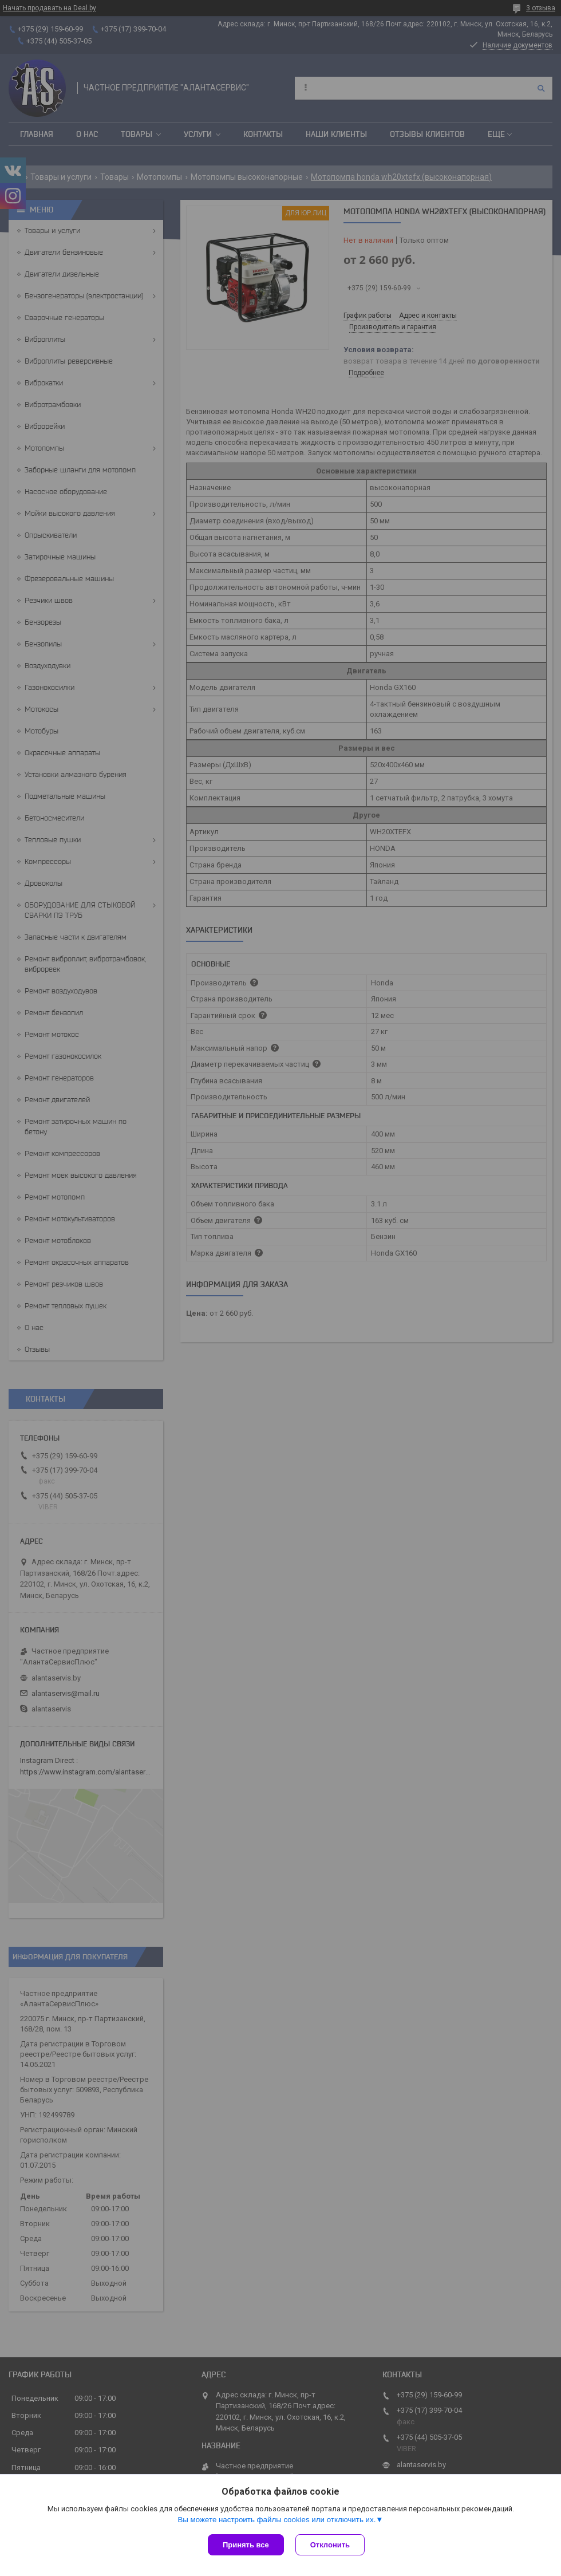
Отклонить (330, 2545)
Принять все (246, 2545)
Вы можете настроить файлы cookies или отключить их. (276, 2519)
